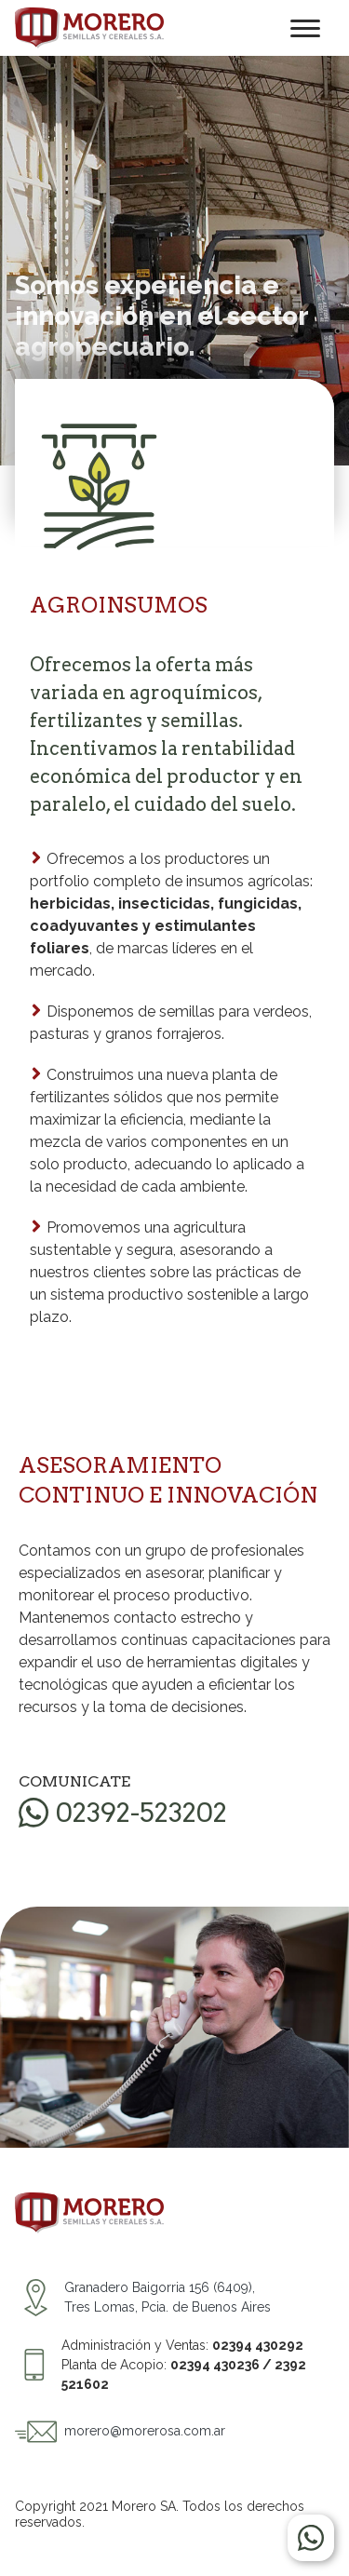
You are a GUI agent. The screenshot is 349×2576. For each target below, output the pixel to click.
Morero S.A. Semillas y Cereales (89, 27)
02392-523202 (141, 1812)
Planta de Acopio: (183, 2374)
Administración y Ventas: (182, 2345)
